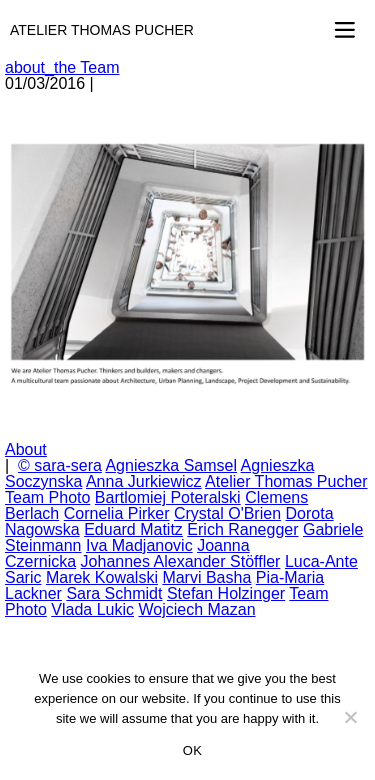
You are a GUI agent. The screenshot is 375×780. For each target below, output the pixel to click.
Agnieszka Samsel (171, 465)
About (26, 449)
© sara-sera (60, 465)
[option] (187, 267)
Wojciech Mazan (196, 609)
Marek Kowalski (102, 577)
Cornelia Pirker (117, 513)
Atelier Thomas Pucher (102, 30)
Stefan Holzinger (226, 593)
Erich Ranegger (242, 529)
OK (192, 750)
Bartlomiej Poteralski (168, 497)
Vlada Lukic (92, 609)
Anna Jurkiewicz (144, 481)
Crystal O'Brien (227, 513)
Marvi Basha (206, 577)
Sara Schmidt (114, 593)
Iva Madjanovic (139, 545)
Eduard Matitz (133, 529)
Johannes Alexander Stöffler (181, 561)
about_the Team (62, 67)
